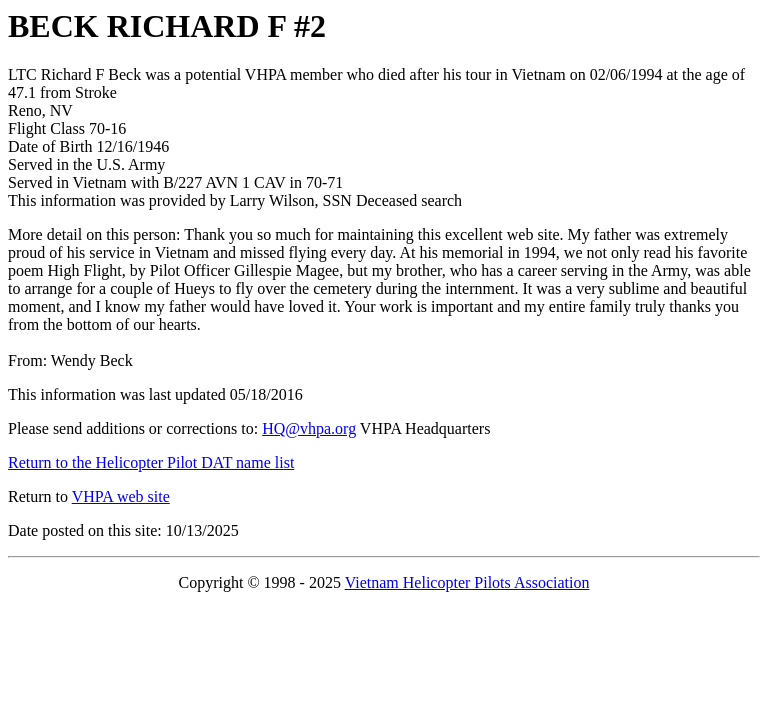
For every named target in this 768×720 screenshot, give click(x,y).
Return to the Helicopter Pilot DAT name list (151, 462)
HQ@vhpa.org (309, 428)
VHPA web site (121, 496)
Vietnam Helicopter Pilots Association (467, 582)
